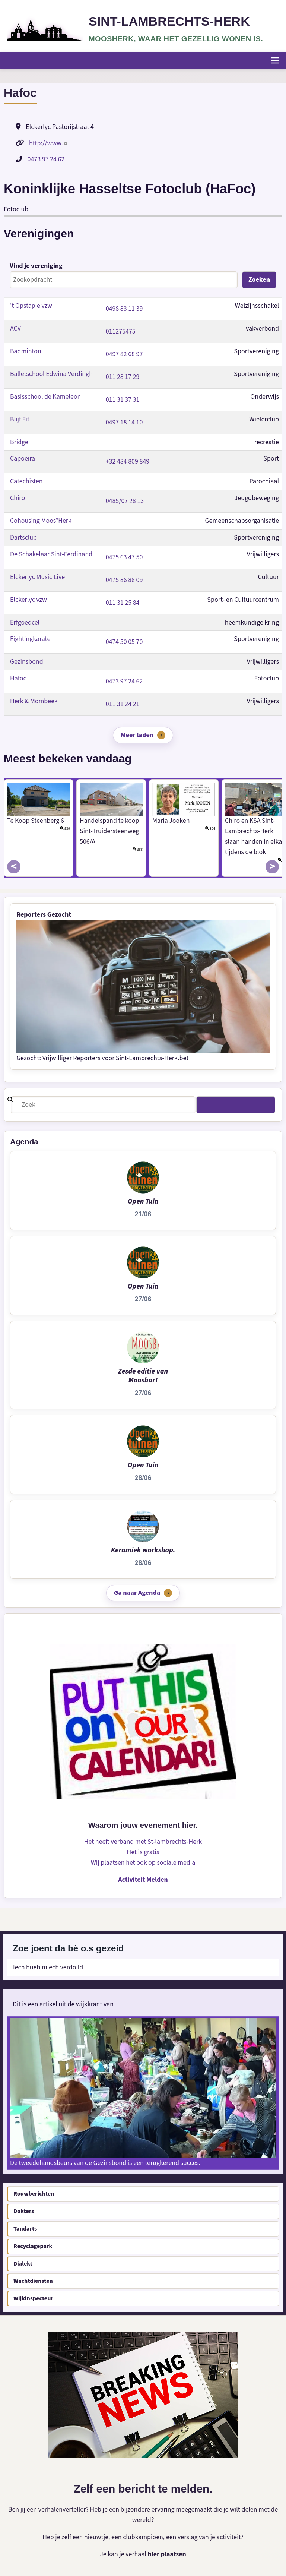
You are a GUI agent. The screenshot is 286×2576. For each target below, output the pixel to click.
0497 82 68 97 (124, 354)
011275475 (121, 331)
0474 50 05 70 (124, 642)
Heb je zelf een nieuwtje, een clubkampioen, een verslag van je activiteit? (143, 2537)
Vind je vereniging (36, 266)
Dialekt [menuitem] (22, 2264)
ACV (15, 328)
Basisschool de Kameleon (45, 396)
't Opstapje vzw (31, 305)
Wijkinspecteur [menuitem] (33, 2299)
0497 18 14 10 (124, 422)
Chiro (17, 498)
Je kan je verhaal (124, 2554)
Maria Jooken (171, 820)
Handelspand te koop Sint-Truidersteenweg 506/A (109, 831)
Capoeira (22, 458)
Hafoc (18, 678)
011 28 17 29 (123, 377)
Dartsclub (23, 537)
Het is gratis (143, 1852)
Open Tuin (142, 1201)
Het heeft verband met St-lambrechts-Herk (143, 1842)
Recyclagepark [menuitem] (32, 2246)
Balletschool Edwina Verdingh (51, 374)
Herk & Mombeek (34, 701)
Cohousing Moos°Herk (41, 520)
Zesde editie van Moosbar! (143, 1376)
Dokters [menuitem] (23, 2211)
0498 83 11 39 (124, 308)
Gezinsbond (26, 661)
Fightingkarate (30, 639)
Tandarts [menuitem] (25, 2229)
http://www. (48, 143)
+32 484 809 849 (128, 461)
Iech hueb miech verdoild (48, 1967)
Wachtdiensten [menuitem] (33, 2281)
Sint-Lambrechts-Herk (170, 21)
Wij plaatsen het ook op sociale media (143, 1862)
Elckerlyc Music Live (37, 576)
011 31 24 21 (123, 704)
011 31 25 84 (123, 602)
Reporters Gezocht (44, 914)
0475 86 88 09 (124, 579)
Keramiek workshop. (143, 1550)
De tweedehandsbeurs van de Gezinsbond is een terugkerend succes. (105, 2163)
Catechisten (26, 481)
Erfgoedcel (25, 622)
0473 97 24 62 (46, 159)
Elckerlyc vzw (28, 599)
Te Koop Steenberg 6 (35, 820)
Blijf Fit (19, 419)
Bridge (19, 441)
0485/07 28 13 (125, 501)
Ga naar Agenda (137, 1593)
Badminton (25, 351)
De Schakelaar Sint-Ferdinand (51, 554)
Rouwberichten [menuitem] (33, 2194)
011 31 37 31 (123, 399)
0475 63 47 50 (124, 557)
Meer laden (137, 735)
